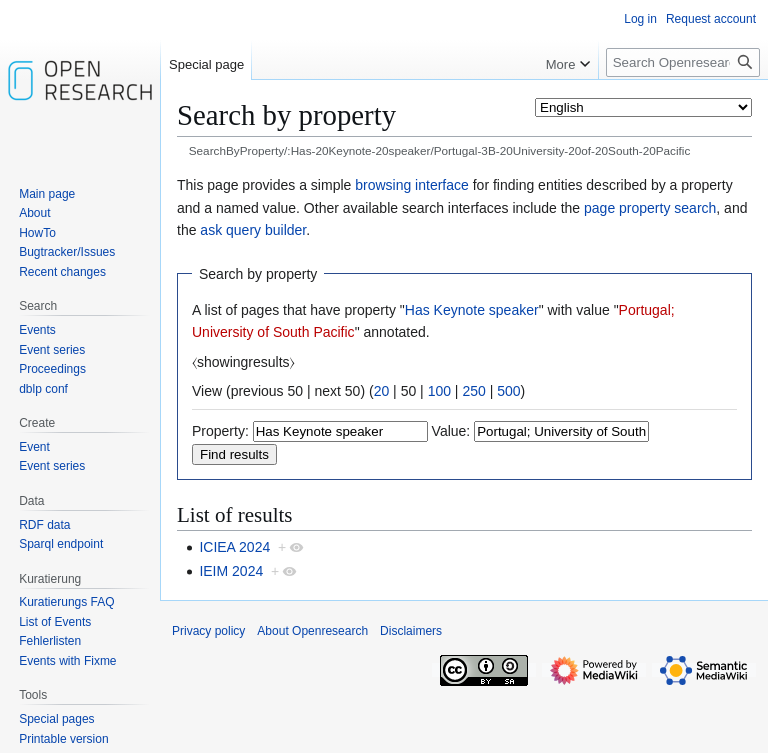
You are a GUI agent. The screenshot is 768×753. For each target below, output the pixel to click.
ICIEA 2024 (234, 547)
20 (382, 391)
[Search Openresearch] (683, 62)
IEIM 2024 (231, 571)
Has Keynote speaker (472, 310)
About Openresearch (312, 631)
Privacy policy (208, 631)
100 (439, 391)
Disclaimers (411, 631)
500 (508, 391)
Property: (220, 431)
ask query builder (253, 230)
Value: (451, 431)
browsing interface (412, 185)
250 (473, 391)
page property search (650, 208)
